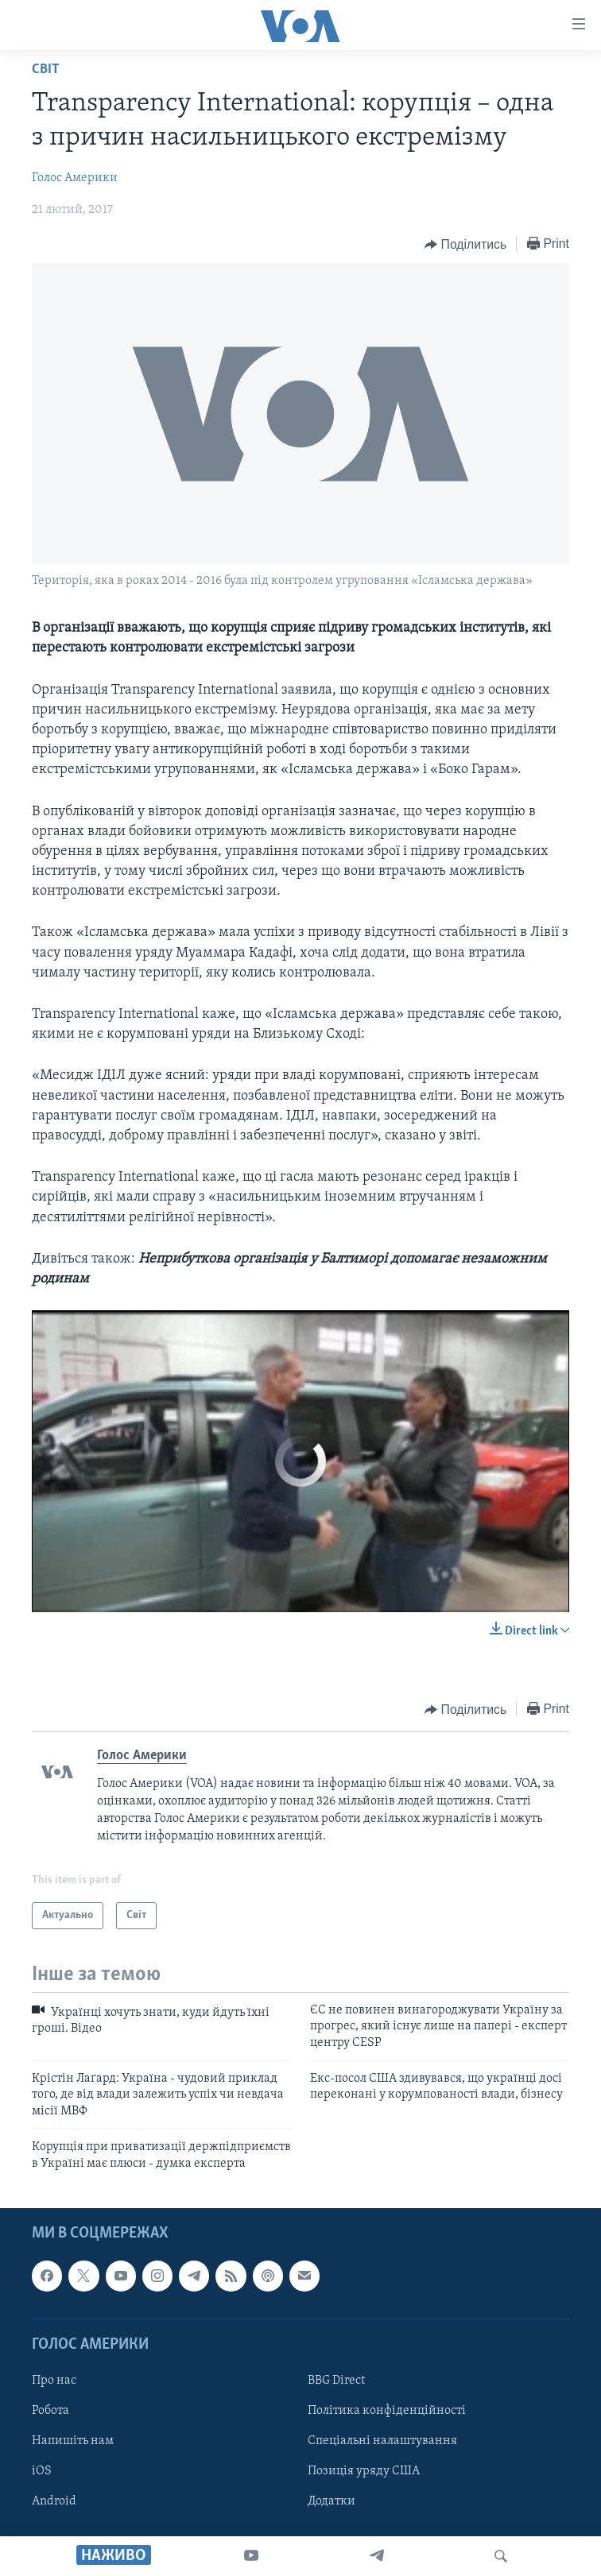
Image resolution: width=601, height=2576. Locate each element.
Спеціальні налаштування (382, 2441)
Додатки (331, 2501)
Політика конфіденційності (387, 2410)
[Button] (465, 244)
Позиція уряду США (364, 2471)
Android (54, 2501)
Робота (50, 2410)
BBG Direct (336, 2380)
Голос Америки (75, 178)
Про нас (54, 2380)
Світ (46, 69)
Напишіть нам (73, 2441)
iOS (42, 2471)
